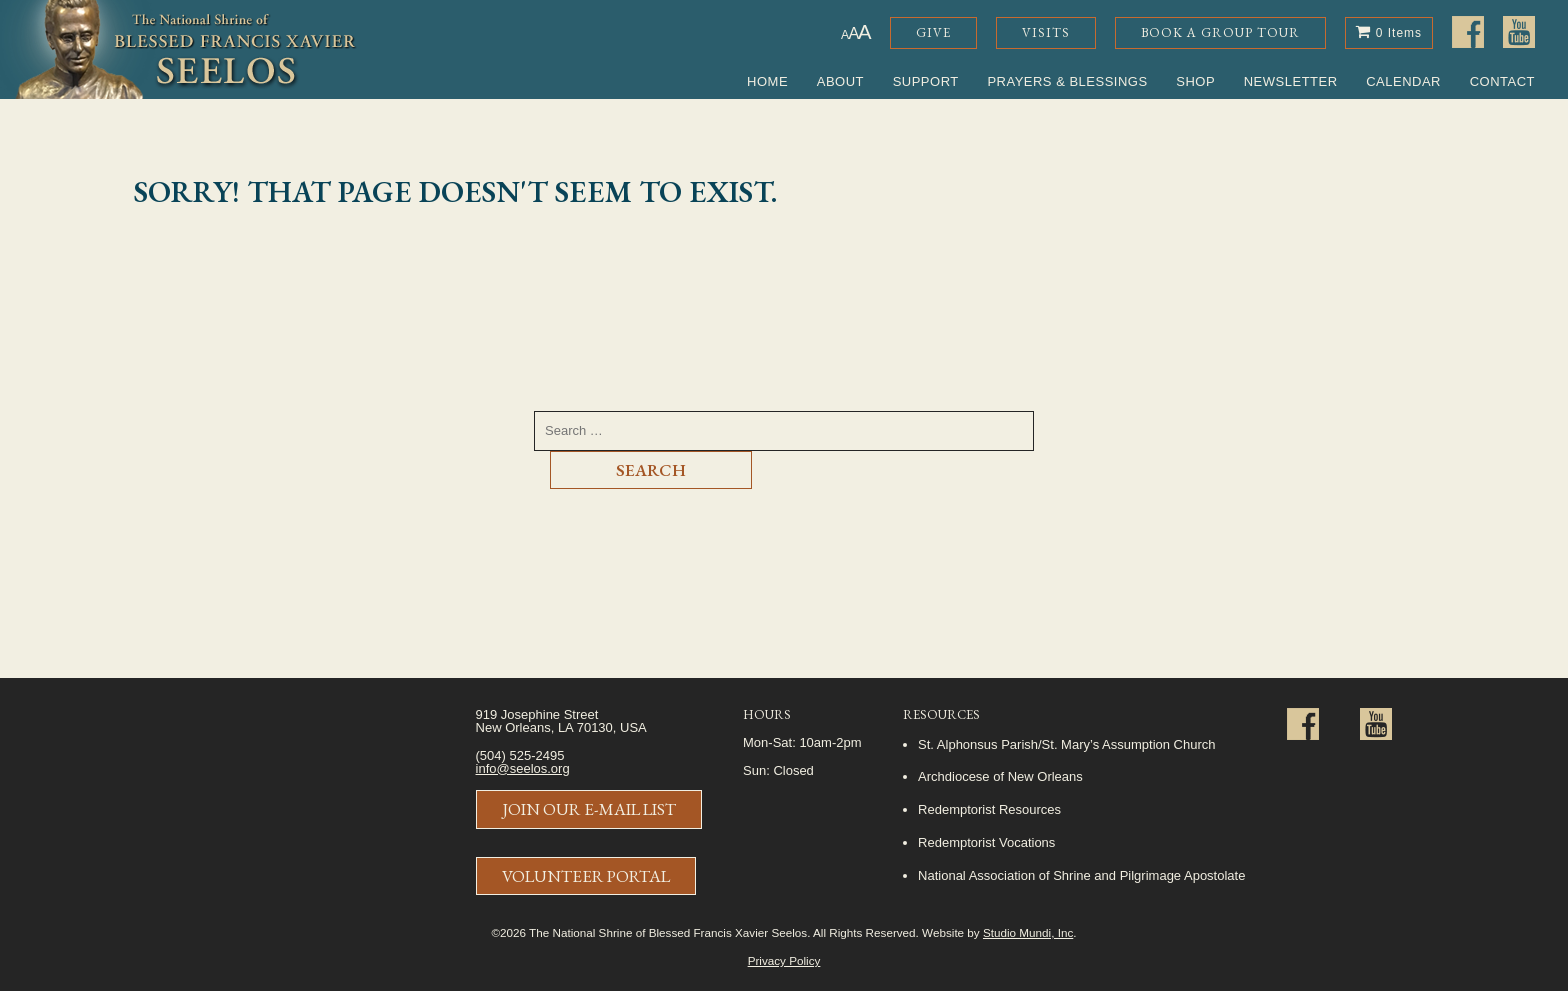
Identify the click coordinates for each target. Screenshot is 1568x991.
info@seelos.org (523, 768)
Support (926, 81)
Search (651, 470)
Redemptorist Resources (989, 809)
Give (933, 32)
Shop (1195, 81)
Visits (1046, 32)
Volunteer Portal (586, 876)
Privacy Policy (784, 960)
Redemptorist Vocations (986, 842)
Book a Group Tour (1220, 32)
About (840, 81)
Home (767, 81)
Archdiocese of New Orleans (1000, 776)
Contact (1502, 81)
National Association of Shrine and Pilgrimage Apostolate (1081, 875)
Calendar (1403, 81)
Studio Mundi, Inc (1028, 932)
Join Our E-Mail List (589, 809)
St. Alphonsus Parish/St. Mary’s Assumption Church (1066, 744)
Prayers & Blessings (1067, 81)
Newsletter (1291, 81)
